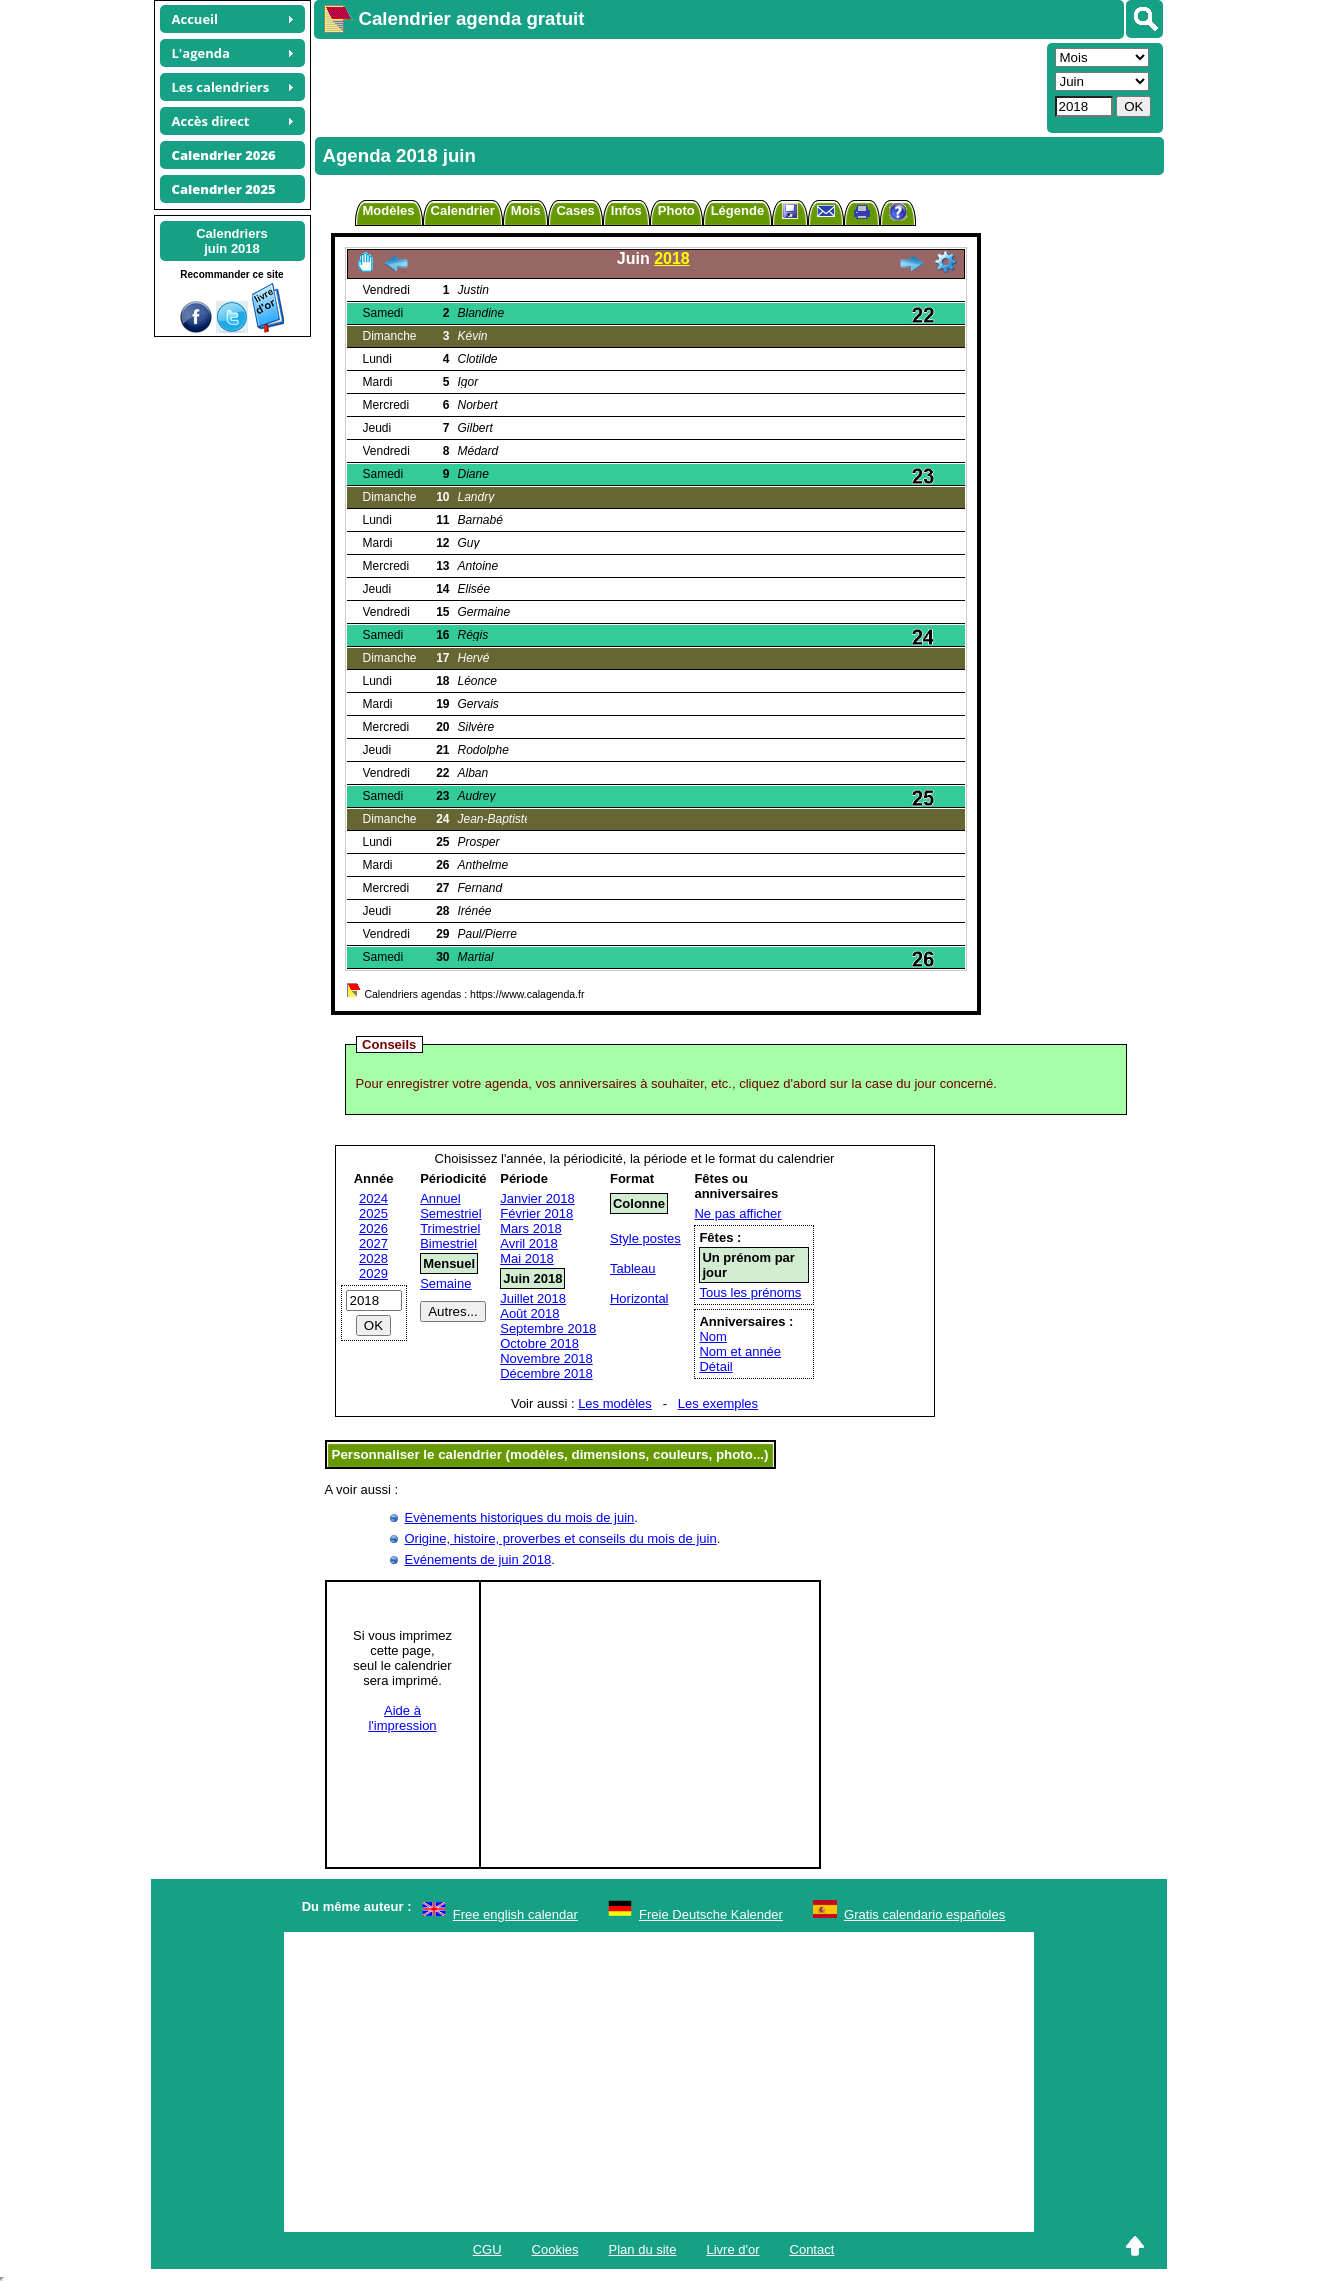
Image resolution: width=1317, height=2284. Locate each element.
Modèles (389, 210)
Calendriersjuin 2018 (232, 241)
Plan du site (643, 2249)
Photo (676, 210)
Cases (575, 210)
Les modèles (615, 1403)
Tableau (633, 1268)
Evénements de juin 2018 (478, 1559)
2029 (373, 1273)
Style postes (645, 1238)
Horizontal (639, 1298)
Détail (715, 1366)
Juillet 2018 (533, 1298)
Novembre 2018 (546, 1358)
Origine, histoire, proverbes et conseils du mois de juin (561, 1538)
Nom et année (740, 1351)
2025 (373, 1213)
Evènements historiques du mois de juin (520, 1517)
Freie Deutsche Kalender (711, 1914)
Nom (712, 1336)
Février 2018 (536, 1213)
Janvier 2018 (537, 1198)
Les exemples (718, 1403)
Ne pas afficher (737, 1213)
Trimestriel (450, 1228)
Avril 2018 (529, 1243)
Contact (812, 2249)
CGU (487, 2249)
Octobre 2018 (539, 1343)
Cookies (555, 2249)
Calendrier (463, 210)
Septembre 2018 (548, 1328)
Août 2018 (529, 1313)
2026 (373, 1228)
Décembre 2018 (546, 1373)
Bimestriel (448, 1243)
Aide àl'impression (402, 1718)
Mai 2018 (526, 1258)
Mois (526, 210)
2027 (373, 1243)
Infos (626, 210)
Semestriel (450, 1213)
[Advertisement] (678, 86)
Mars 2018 (530, 1228)
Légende (737, 210)
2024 (373, 1198)
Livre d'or (732, 2249)
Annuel (440, 1198)
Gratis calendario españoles (924, 1914)
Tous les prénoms (750, 1292)
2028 (373, 1258)
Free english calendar (515, 1914)
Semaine (445, 1283)
